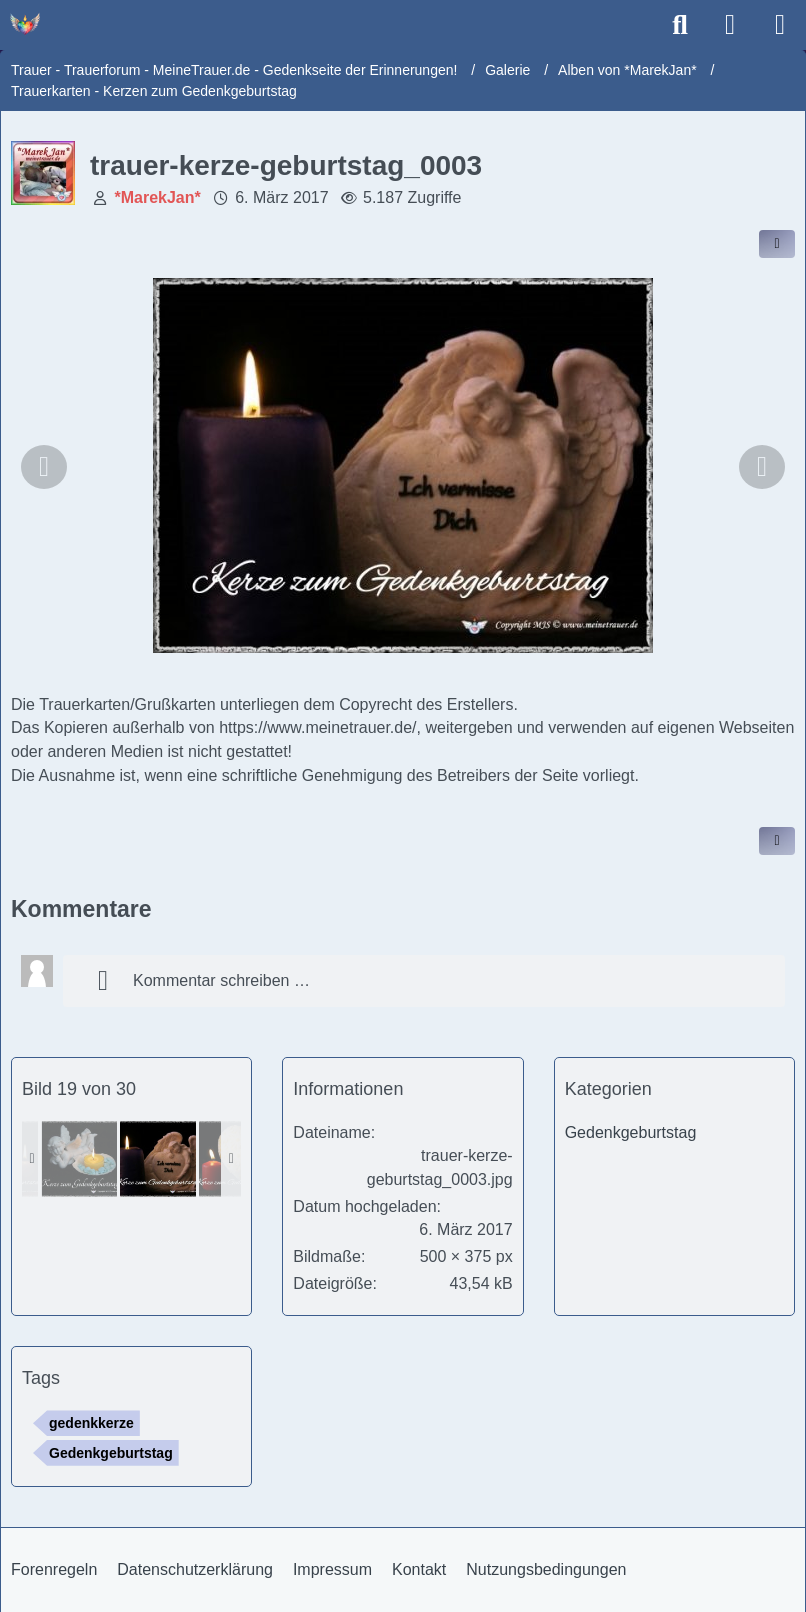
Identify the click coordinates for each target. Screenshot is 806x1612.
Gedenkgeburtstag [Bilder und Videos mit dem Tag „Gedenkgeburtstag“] (111, 1453)
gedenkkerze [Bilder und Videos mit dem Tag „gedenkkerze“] (91, 1423)
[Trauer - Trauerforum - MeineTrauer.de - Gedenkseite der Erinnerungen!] (25, 24)
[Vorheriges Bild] (44, 467)
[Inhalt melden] (777, 841)
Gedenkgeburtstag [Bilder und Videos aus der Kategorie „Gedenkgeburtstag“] (631, 1132)
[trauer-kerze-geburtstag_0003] (158, 1159)
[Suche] (680, 25)
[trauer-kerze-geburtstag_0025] (79, 1159)
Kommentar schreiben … (196, 981)
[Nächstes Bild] (762, 467)
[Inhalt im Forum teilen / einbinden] (777, 244)
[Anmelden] (730, 25)
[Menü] (780, 25)
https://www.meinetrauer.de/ (317, 727)
